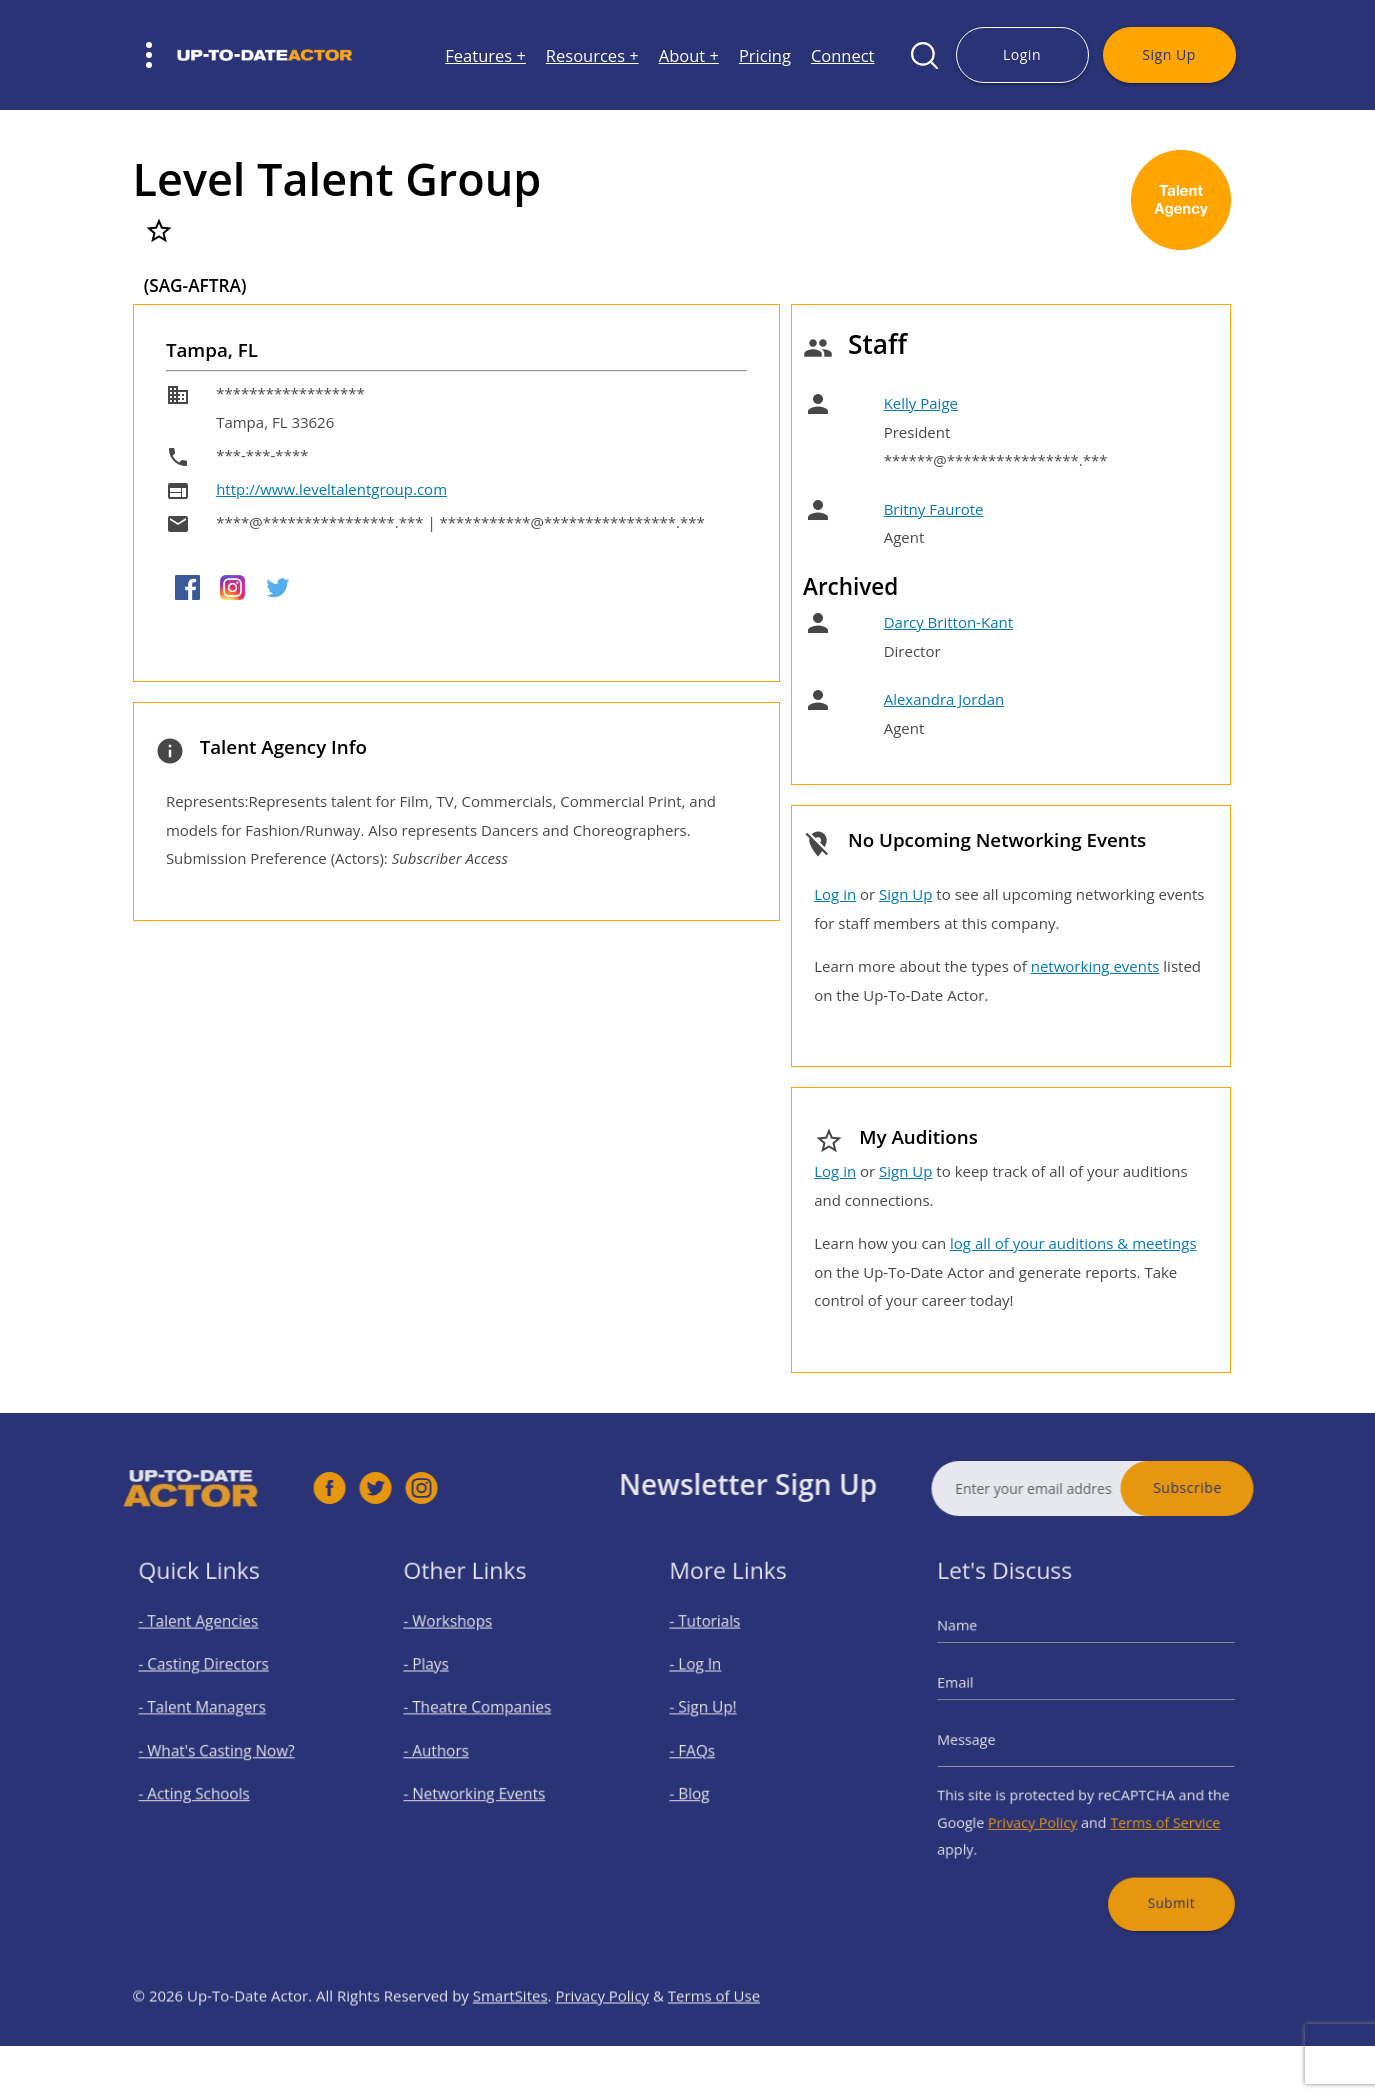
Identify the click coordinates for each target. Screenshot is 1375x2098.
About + (689, 55)
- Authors (451, 1748)
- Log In (712, 1677)
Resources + (592, 55)
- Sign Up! (718, 1713)
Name (981, 1646)
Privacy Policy (1042, 1807)
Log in (835, 894)
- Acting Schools (204, 1783)
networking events (1095, 966)
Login (1022, 54)
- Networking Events (483, 1783)
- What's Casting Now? (222, 1748)
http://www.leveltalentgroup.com (331, 489)
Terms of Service (1151, 1807)
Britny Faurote (934, 509)
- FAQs (709, 1748)
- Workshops (461, 1642)
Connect (843, 55)
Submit (1156, 1873)
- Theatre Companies (485, 1713)
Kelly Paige (921, 403)
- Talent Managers (211, 1713)
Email (980, 1693)
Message (989, 1740)
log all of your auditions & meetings (1073, 1243)
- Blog (707, 1783)
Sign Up (1168, 54)
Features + (485, 55)
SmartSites (510, 2039)
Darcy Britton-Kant (948, 622)
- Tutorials (720, 1642)
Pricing (765, 55)
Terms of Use (714, 2039)
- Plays (443, 1677)
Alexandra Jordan (944, 699)
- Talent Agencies (208, 1642)
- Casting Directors (212, 1677)
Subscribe (1231, 1487)
